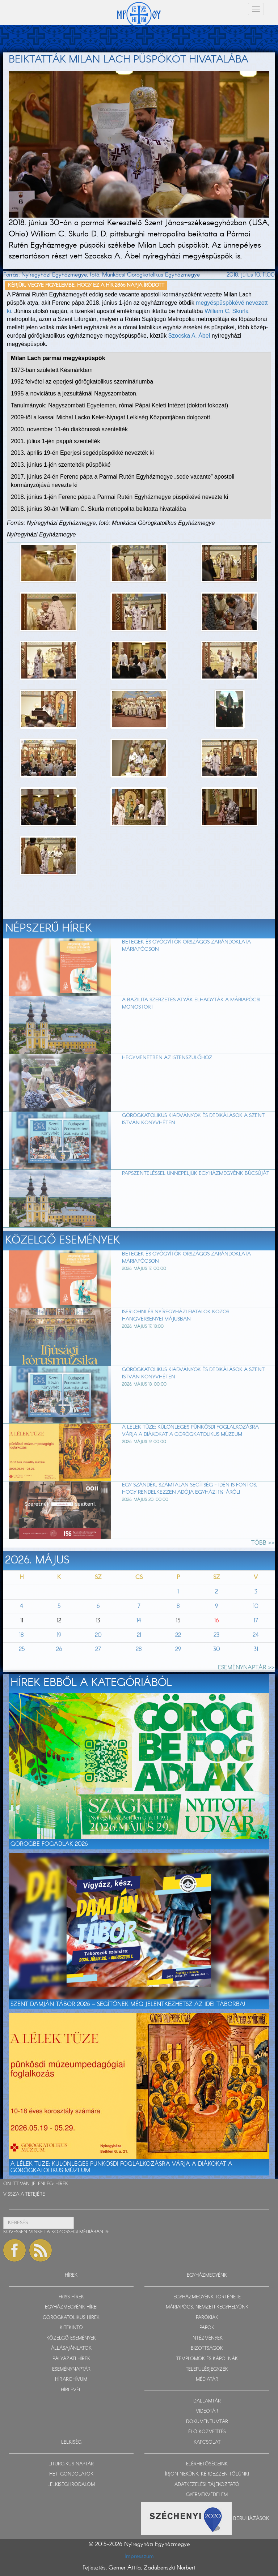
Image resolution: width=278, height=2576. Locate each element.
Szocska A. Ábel (189, 336)
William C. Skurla (227, 311)
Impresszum (139, 2556)
